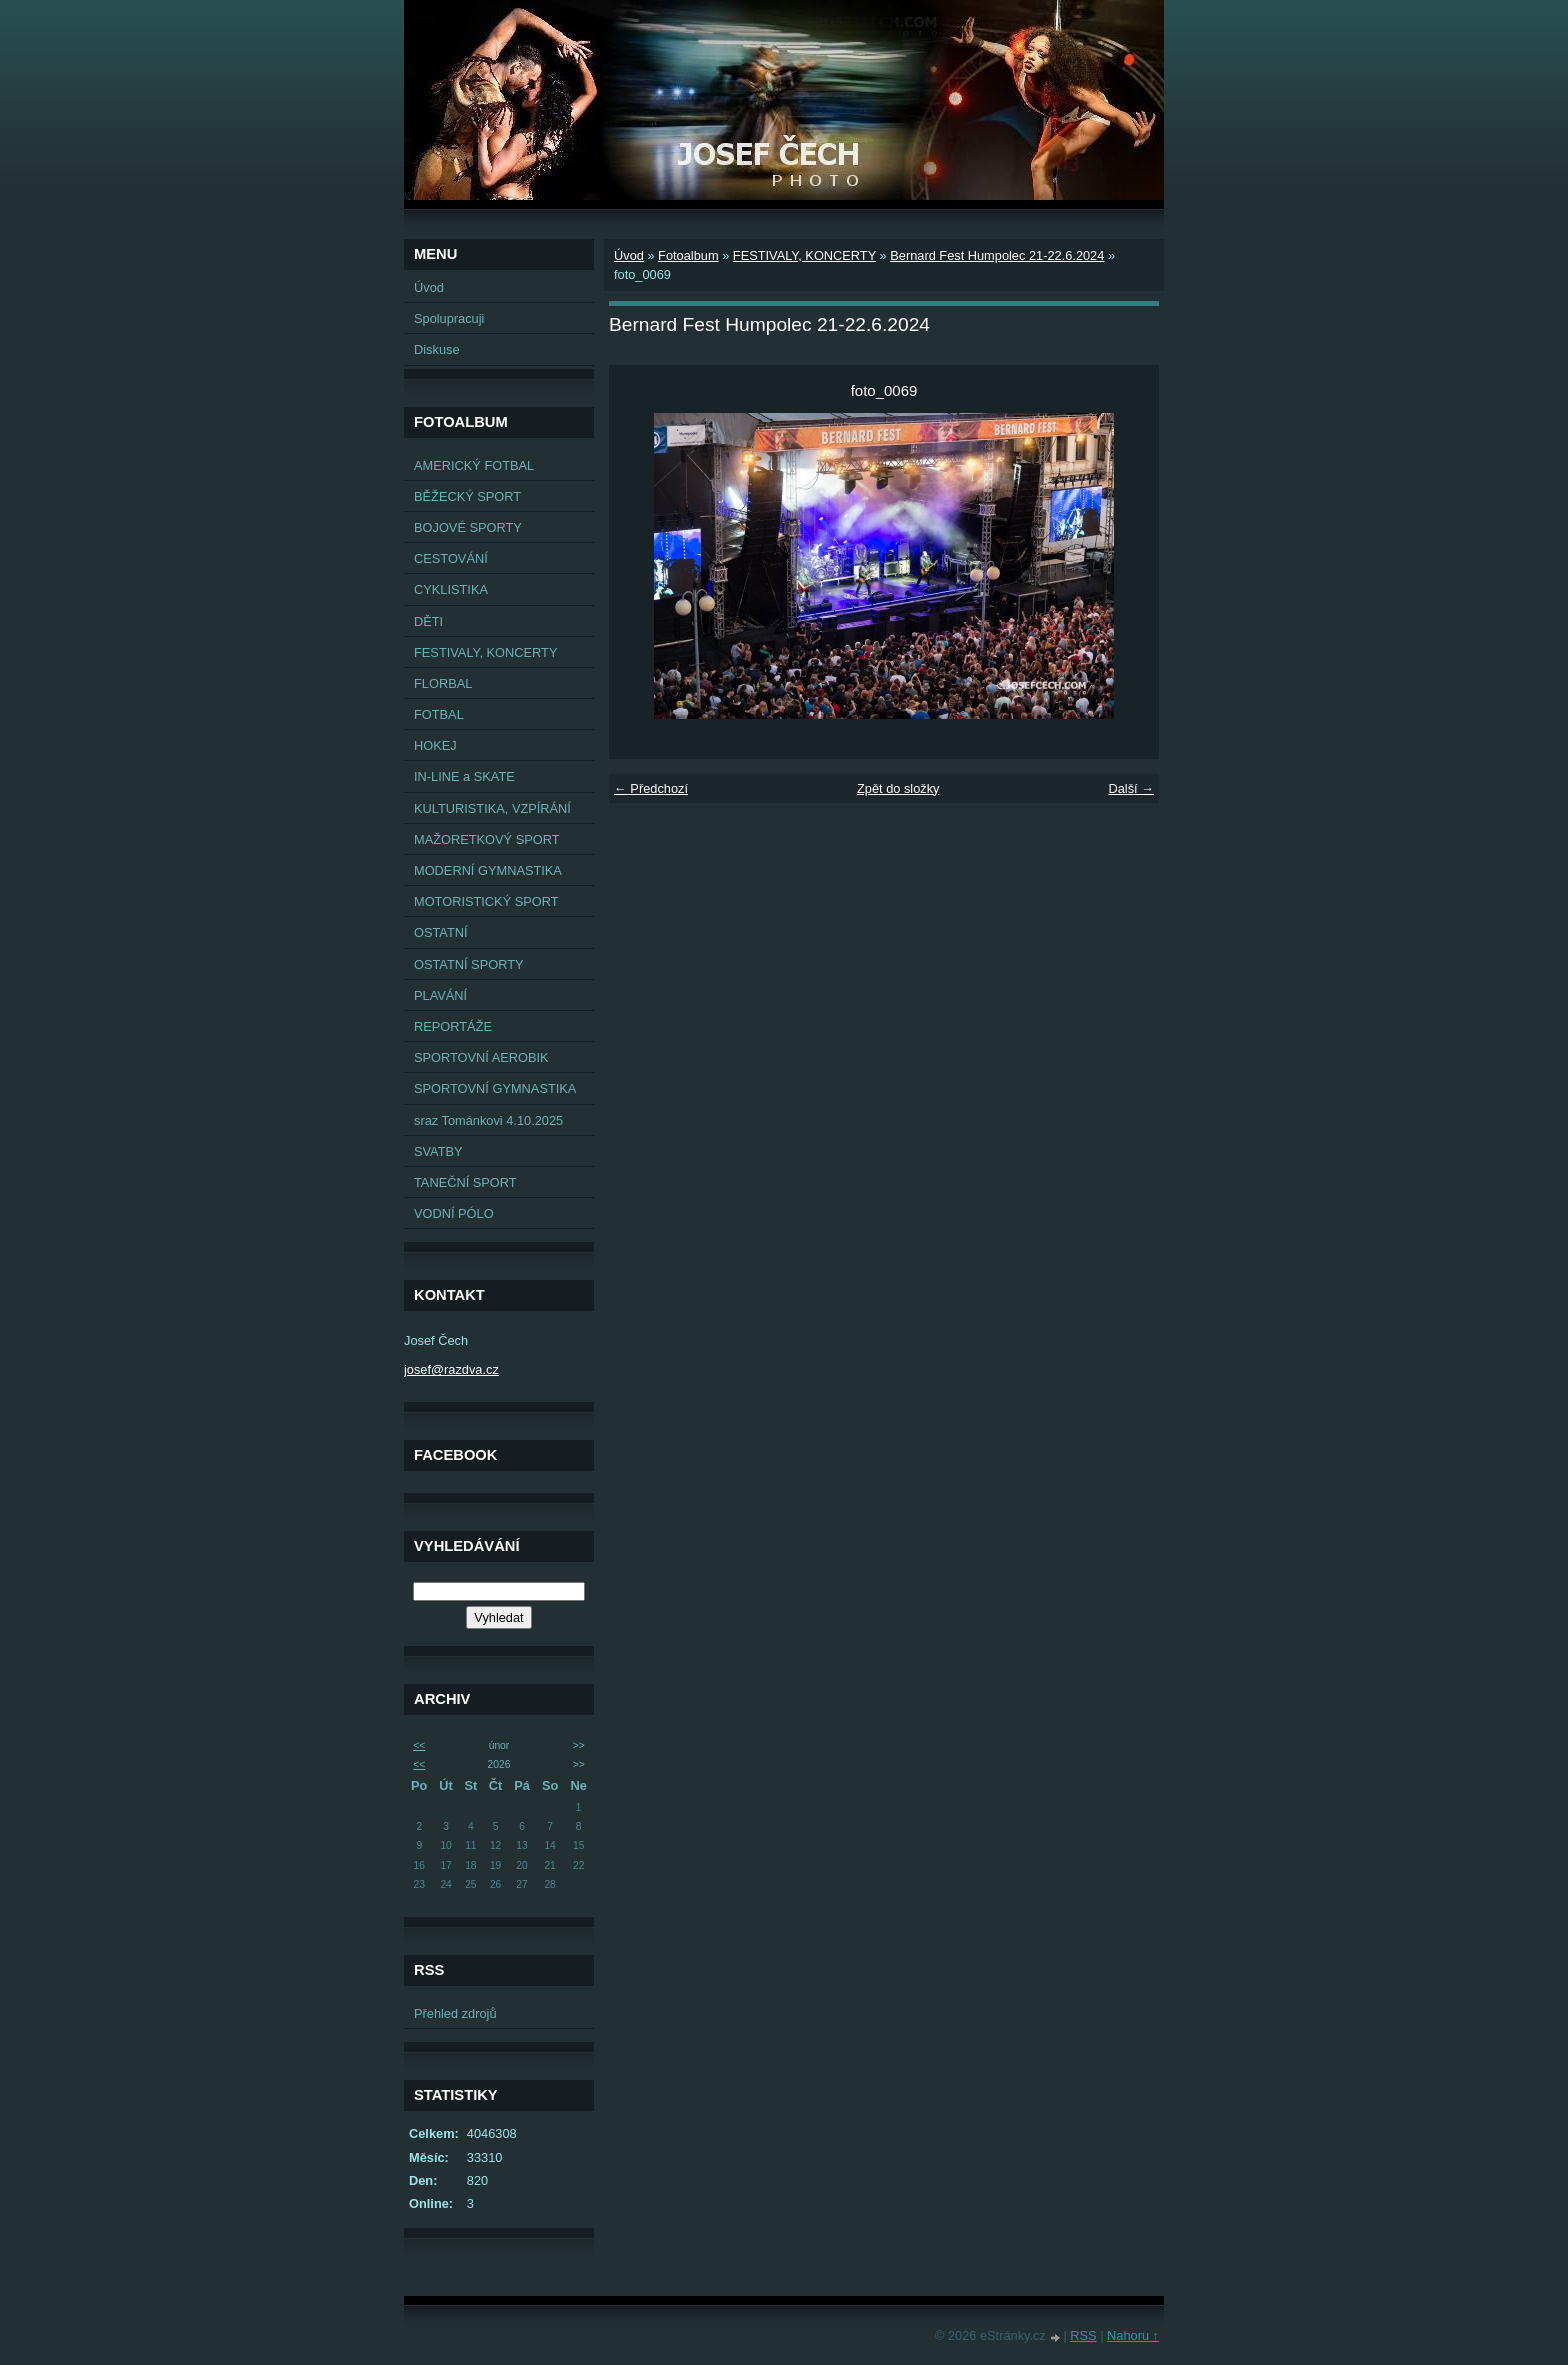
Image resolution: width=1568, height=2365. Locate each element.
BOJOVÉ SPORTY (468, 527)
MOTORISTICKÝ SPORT (486, 901)
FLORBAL (443, 683)
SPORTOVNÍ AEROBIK (481, 1057)
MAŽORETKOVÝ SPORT (487, 839)
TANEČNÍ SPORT (465, 1182)
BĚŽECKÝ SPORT (467, 496)
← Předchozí (651, 788)
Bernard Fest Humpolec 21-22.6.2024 (997, 255)
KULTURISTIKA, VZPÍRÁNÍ (492, 808)
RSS (1083, 2335)
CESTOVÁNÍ (451, 558)
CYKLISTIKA (451, 589)
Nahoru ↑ (1133, 2335)
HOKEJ (435, 745)
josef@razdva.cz (451, 1369)
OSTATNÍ (441, 932)
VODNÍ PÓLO (454, 1213)
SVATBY (438, 1151)
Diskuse (437, 349)
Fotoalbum (688, 255)
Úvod (429, 287)
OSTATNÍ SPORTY (469, 964)
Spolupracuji (449, 318)
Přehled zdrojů (455, 2013)
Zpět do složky (898, 788)
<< (419, 1745)
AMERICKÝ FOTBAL (474, 465)
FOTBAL (439, 714)
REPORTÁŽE (453, 1026)
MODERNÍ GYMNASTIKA (488, 870)
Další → (1131, 788)
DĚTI (428, 621)
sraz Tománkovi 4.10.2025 (488, 1120)
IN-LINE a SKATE (464, 776)
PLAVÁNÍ (440, 995)
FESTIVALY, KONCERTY (485, 652)
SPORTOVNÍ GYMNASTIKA (495, 1088)
